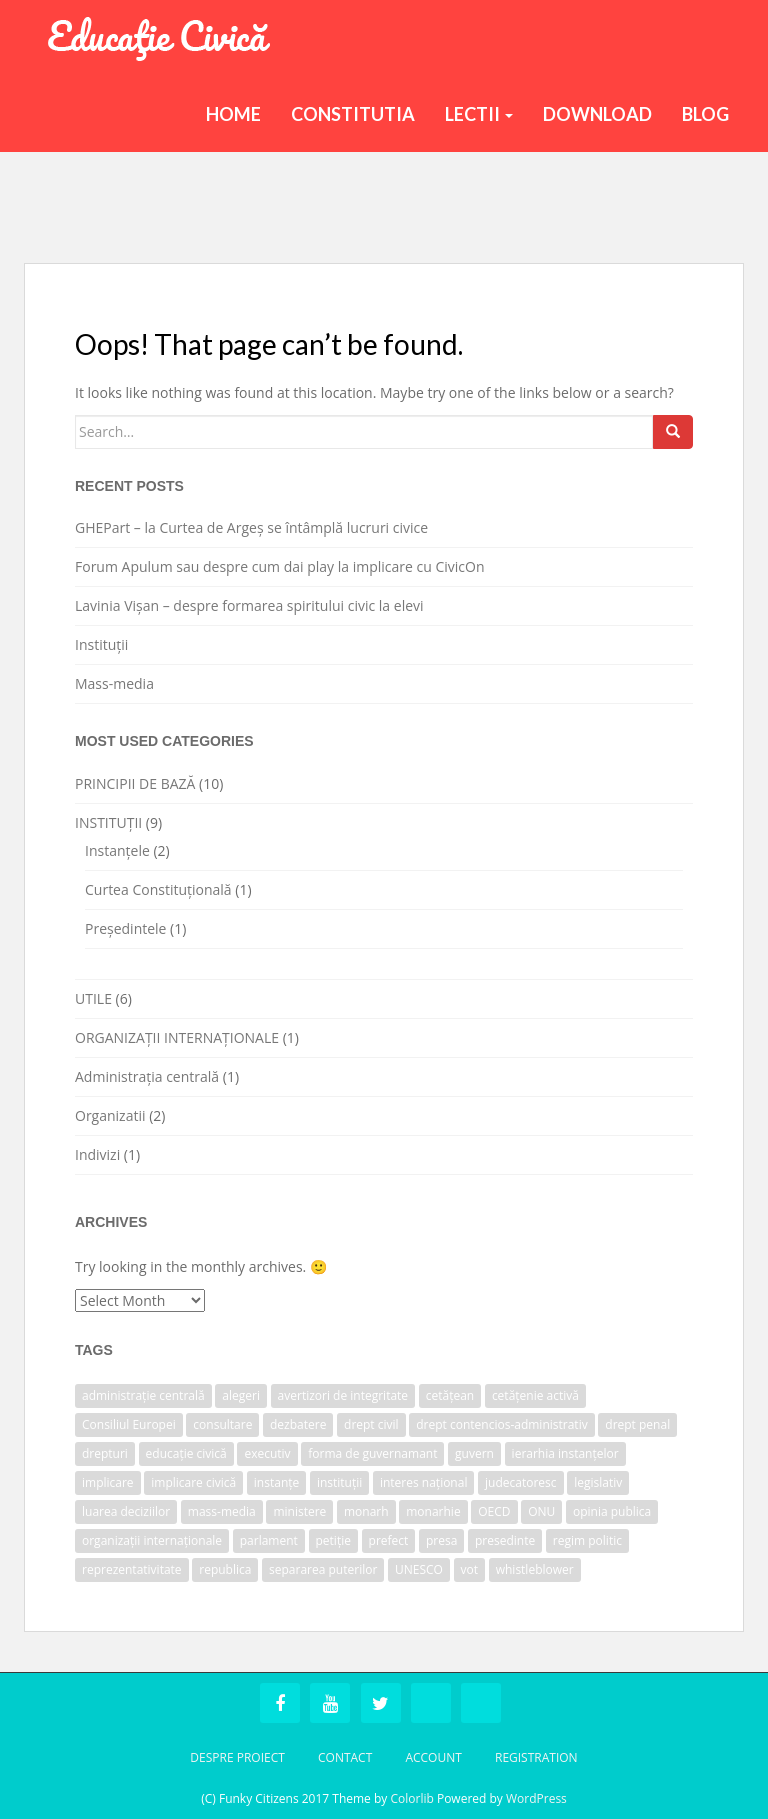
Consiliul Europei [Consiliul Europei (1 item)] (129, 1424)
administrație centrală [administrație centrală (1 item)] (143, 1395)
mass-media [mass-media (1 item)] (222, 1511)
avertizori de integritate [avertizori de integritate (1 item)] (343, 1395)
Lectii (479, 114)
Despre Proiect (237, 1757)
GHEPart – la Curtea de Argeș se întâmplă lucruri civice (251, 527)
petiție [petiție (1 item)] (333, 1540)
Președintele (125, 928)
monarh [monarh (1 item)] (366, 1511)
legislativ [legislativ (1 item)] (598, 1482)
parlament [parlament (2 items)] (269, 1540)
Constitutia (353, 114)
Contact (345, 1757)
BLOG (705, 114)
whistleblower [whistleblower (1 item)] (535, 1569)
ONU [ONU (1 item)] (541, 1511)
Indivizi (97, 1154)
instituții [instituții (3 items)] (339, 1482)
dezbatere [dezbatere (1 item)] (298, 1424)
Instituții (101, 644)
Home (233, 114)
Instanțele (117, 850)
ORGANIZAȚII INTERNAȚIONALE (177, 1037)
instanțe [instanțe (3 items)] (276, 1482)
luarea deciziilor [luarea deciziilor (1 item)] (126, 1511)
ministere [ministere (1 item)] (299, 1511)
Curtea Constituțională (158, 889)
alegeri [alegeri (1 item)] (241, 1395)
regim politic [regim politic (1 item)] (587, 1540)
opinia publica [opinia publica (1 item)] (612, 1511)
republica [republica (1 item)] (225, 1569)
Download (597, 114)
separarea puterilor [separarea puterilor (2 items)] (323, 1569)
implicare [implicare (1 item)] (108, 1482)
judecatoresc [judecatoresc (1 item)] (521, 1482)
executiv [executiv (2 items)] (267, 1453)
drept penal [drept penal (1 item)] (637, 1424)
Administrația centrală (147, 1076)
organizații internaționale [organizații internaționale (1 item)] (152, 1540)
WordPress (536, 1798)
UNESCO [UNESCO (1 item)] (419, 1569)
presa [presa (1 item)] (441, 1540)
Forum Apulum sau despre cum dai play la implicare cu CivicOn (280, 566)
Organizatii (110, 1115)
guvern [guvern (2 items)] (474, 1453)
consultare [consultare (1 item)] (222, 1424)
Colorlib (411, 1798)
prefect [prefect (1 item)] (389, 1540)
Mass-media (114, 683)
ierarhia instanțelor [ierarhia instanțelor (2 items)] (565, 1453)
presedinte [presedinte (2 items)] (505, 1540)
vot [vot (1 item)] (470, 1569)
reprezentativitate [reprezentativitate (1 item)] (132, 1569)
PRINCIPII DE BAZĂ (135, 783)
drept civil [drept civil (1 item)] (371, 1424)
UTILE (93, 998)
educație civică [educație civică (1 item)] (186, 1453)
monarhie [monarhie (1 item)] (433, 1511)
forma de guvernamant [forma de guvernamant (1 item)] (372, 1453)
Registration (536, 1757)
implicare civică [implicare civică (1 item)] (193, 1482)
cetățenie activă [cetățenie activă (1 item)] (535, 1395)
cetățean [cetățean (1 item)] (450, 1395)
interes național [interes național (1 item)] (424, 1482)
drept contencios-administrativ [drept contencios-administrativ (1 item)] (501, 1424)
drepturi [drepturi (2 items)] (105, 1453)
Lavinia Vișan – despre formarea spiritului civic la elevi (249, 605)
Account (433, 1757)
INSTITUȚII (108, 822)
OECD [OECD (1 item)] (494, 1511)
